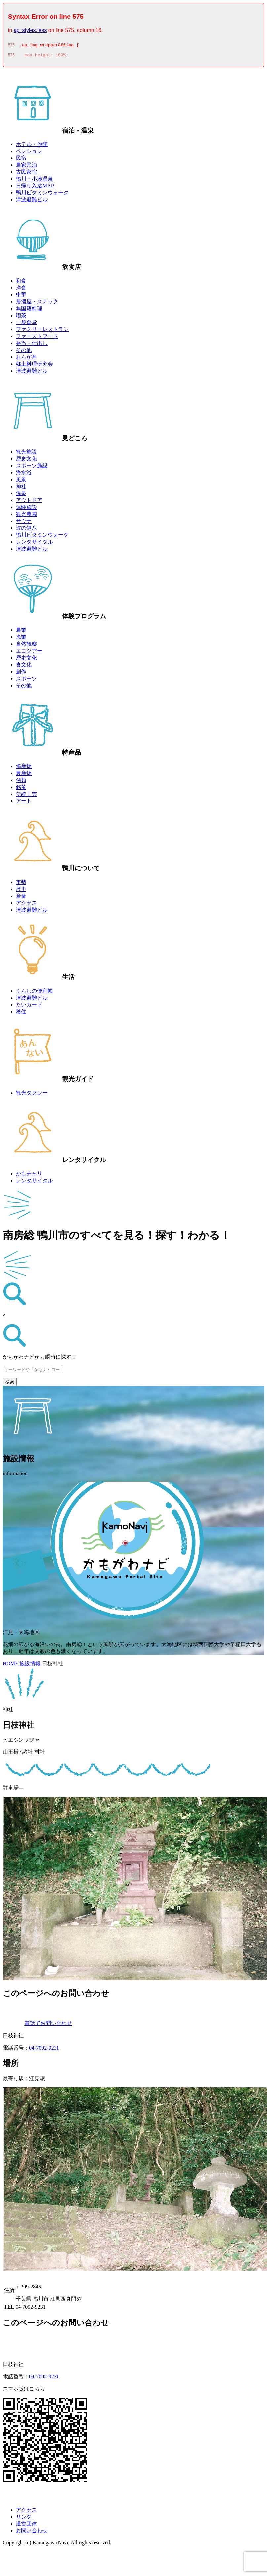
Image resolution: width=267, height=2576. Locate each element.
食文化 (24, 666)
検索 (9, 1383)
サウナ (24, 523)
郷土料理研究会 (34, 366)
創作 (21, 673)
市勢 (21, 884)
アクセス (26, 905)
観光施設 (26, 454)
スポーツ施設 (32, 467)
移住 (21, 1013)
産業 (21, 898)
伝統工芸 (26, 796)
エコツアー (29, 653)
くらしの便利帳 (34, 993)
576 (11, 57)
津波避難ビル (32, 201)
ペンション (29, 153)
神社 (21, 488)
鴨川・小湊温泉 (34, 181)
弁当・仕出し (32, 345)
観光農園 (26, 516)
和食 (21, 283)
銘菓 (21, 789)
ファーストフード (37, 338)
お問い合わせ (32, 2532)
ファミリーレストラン (42, 331)
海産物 (24, 768)
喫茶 (21, 317)
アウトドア (29, 502)
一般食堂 (26, 324)
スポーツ (26, 680)
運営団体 (26, 2525)
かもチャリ (29, 1175)
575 (11, 46)
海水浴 (24, 474)
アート (24, 803)
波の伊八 (26, 530)
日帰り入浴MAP (35, 187)
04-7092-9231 (44, 2049)
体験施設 (26, 509)
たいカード (29, 1006)
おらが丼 (26, 359)
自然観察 (26, 646)
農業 (21, 632)
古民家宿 (26, 174)
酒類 (21, 782)
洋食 (21, 289)
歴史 (21, 891)
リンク (24, 2519)
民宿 (21, 160)
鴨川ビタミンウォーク (42, 194)
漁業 (21, 639)
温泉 (21, 495)
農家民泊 (26, 167)
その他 (24, 352)
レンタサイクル (34, 544)
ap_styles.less (30, 30)
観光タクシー (32, 1095)
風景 (21, 481)
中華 (21, 296)
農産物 (24, 775)
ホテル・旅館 (32, 146)
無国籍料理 (29, 310)
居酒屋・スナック (37, 303)
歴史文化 (26, 460)
